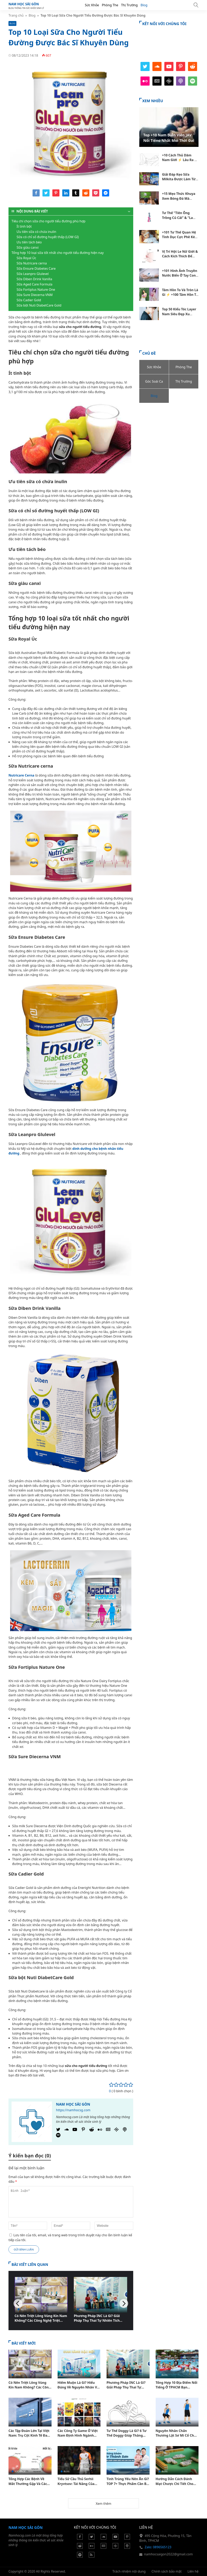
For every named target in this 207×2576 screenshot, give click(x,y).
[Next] (123, 2303)
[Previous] (18, 2303)
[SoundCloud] (66, 2130)
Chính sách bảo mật (167, 2571)
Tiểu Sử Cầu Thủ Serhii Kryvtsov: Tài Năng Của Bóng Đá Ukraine (76, 2484)
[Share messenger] (105, 195)
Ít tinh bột (24, 226)
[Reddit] (91, 2130)
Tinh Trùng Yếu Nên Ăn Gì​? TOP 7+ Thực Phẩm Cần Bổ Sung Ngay (128, 2484)
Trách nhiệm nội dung (129, 2571)
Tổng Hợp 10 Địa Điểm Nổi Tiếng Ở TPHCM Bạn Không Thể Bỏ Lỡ (176, 2387)
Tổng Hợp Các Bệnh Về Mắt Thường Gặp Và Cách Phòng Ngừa (28, 2484)
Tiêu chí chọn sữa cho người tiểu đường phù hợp (49, 221)
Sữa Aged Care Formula (34, 284)
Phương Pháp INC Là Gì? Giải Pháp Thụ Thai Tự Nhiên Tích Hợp (97, 2321)
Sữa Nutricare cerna (32, 263)
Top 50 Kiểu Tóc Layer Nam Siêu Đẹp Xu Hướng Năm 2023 (179, 314)
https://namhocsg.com (73, 2110)
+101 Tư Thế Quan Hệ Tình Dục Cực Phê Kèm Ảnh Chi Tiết (180, 237)
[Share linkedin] (65, 195)
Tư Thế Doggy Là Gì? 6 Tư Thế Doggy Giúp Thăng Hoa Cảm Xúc (127, 2435)
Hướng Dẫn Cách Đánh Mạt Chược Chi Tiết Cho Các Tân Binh (174, 2484)
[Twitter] (58, 2130)
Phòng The (110, 5)
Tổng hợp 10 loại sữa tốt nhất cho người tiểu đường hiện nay (58, 252)
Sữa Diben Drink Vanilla (34, 279)
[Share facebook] (36, 195)
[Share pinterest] (55, 195)
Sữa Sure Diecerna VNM (35, 295)
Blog (143, 5)
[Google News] (108, 2130)
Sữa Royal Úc (26, 258)
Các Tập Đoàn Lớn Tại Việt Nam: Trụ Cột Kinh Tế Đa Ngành (29, 2435)
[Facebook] (80, 2538)
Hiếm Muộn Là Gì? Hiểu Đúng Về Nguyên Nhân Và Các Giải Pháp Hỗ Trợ (78, 2387)
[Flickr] (100, 2130)
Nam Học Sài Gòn (23, 4)
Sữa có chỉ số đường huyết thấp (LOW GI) (48, 237)
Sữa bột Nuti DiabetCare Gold (39, 305)
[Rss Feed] (91, 2556)
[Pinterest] (83, 2130)
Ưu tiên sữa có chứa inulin (36, 231)
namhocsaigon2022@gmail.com (168, 2554)
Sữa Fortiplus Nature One (36, 289)
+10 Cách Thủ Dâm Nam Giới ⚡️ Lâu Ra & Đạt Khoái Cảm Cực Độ (180, 160)
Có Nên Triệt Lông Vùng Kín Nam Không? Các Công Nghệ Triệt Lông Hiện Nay (41, 2321)
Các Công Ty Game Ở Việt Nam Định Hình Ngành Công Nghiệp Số (78, 2435)
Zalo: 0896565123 (158, 2547)
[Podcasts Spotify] (58, 2136)
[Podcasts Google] (116, 2130)
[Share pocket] (95, 195)
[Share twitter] (46, 195)
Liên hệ (193, 2571)
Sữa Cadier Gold (29, 300)
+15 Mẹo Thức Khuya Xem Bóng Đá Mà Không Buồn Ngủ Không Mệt (178, 200)
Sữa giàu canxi (28, 247)
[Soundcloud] (103, 2538)
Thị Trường (129, 5)
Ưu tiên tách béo (29, 242)
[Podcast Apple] (125, 2130)
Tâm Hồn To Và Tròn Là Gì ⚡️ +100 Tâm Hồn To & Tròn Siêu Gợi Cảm (180, 295)
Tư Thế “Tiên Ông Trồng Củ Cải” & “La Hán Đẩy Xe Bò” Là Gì (178, 218)
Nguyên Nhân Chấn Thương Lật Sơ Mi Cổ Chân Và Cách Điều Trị (177, 2435)
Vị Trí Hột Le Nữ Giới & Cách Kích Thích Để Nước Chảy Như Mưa (180, 256)
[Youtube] (75, 2130)
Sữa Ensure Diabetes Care (36, 268)
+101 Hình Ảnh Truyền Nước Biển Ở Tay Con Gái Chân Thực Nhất (179, 275)
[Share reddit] (85, 195)
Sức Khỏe (92, 5)
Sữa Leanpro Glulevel (33, 274)
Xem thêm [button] (103, 2503)
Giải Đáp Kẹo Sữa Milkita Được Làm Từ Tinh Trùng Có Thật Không (178, 181)
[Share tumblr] (75, 195)
